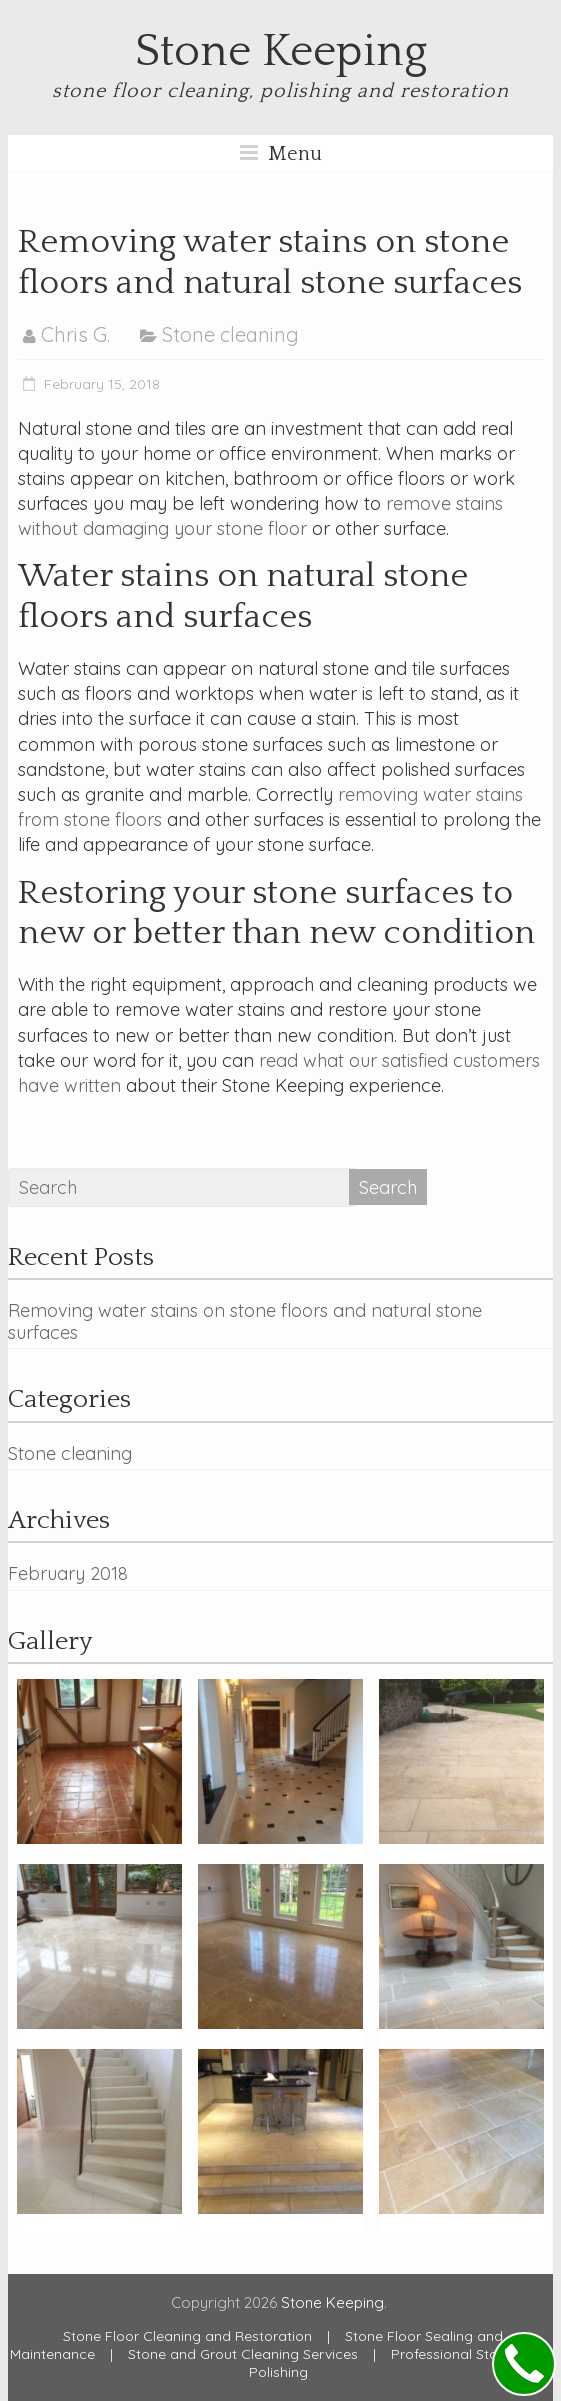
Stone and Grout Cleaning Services (243, 2354)
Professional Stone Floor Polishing (400, 2363)
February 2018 (68, 1573)
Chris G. (75, 334)
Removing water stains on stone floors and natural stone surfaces (245, 1321)
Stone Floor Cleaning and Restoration (187, 2336)
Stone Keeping (281, 52)
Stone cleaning (230, 334)
